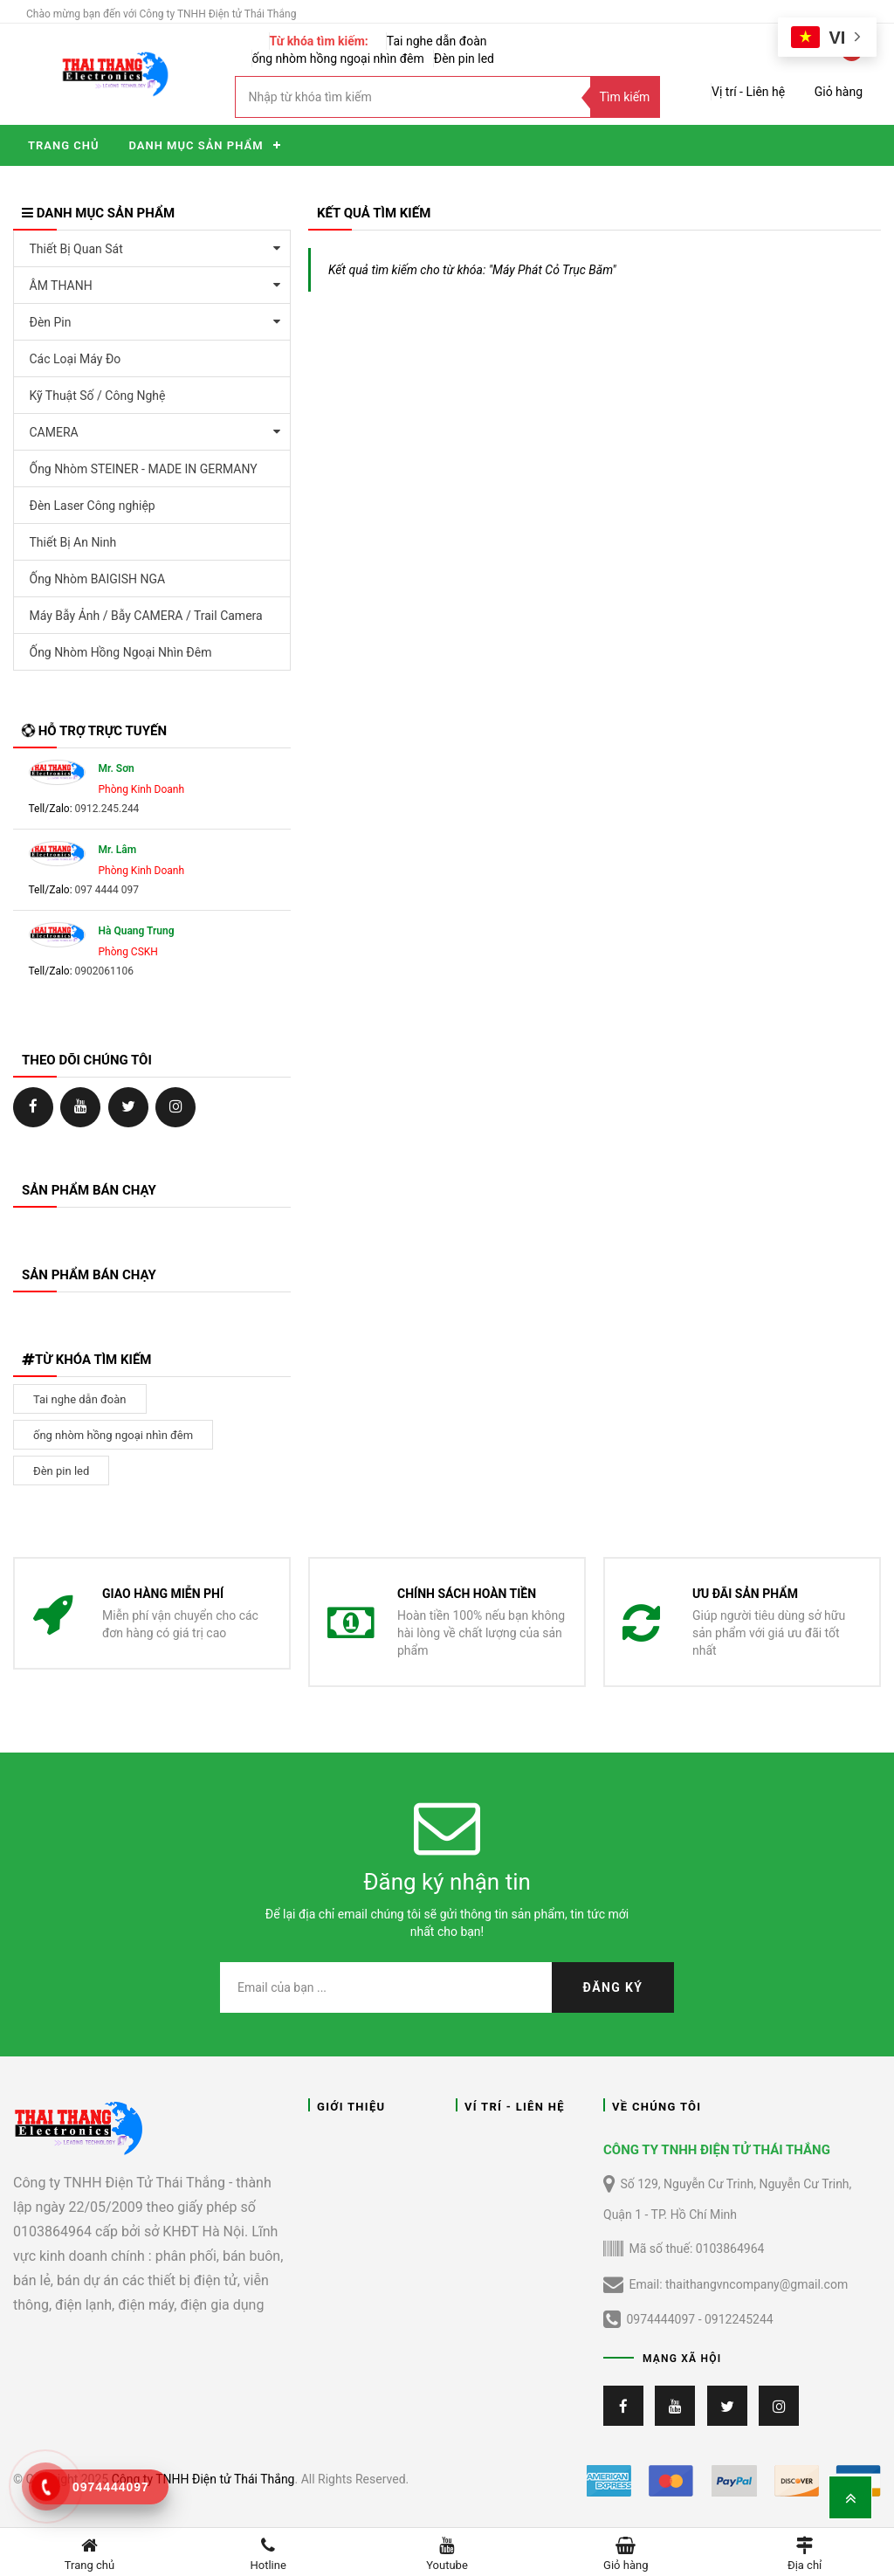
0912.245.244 (107, 808)
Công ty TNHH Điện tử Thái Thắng (203, 2479)
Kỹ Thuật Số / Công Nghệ (98, 396)
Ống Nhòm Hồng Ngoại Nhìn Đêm (121, 652)
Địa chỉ (804, 2552)
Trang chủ (63, 145)
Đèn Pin (51, 322)
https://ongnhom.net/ (80, 1106)
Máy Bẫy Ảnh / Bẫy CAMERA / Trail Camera (146, 616)
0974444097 (660, 2319)
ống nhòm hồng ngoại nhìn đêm (338, 58)
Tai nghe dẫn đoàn (437, 41)
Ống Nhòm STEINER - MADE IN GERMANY (144, 469)
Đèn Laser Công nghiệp (92, 506)
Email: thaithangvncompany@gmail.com (725, 2285)
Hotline (268, 2552)
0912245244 (739, 2319)
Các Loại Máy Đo (75, 359)
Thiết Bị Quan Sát (76, 249)
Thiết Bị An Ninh (73, 542)
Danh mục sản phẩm (195, 145)
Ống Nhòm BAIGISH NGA (98, 579)
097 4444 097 (107, 890)
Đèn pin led (464, 58)
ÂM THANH (61, 286)
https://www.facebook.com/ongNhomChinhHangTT (33, 1106)
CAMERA (54, 432)
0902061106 (104, 971)
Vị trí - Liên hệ (748, 92)
